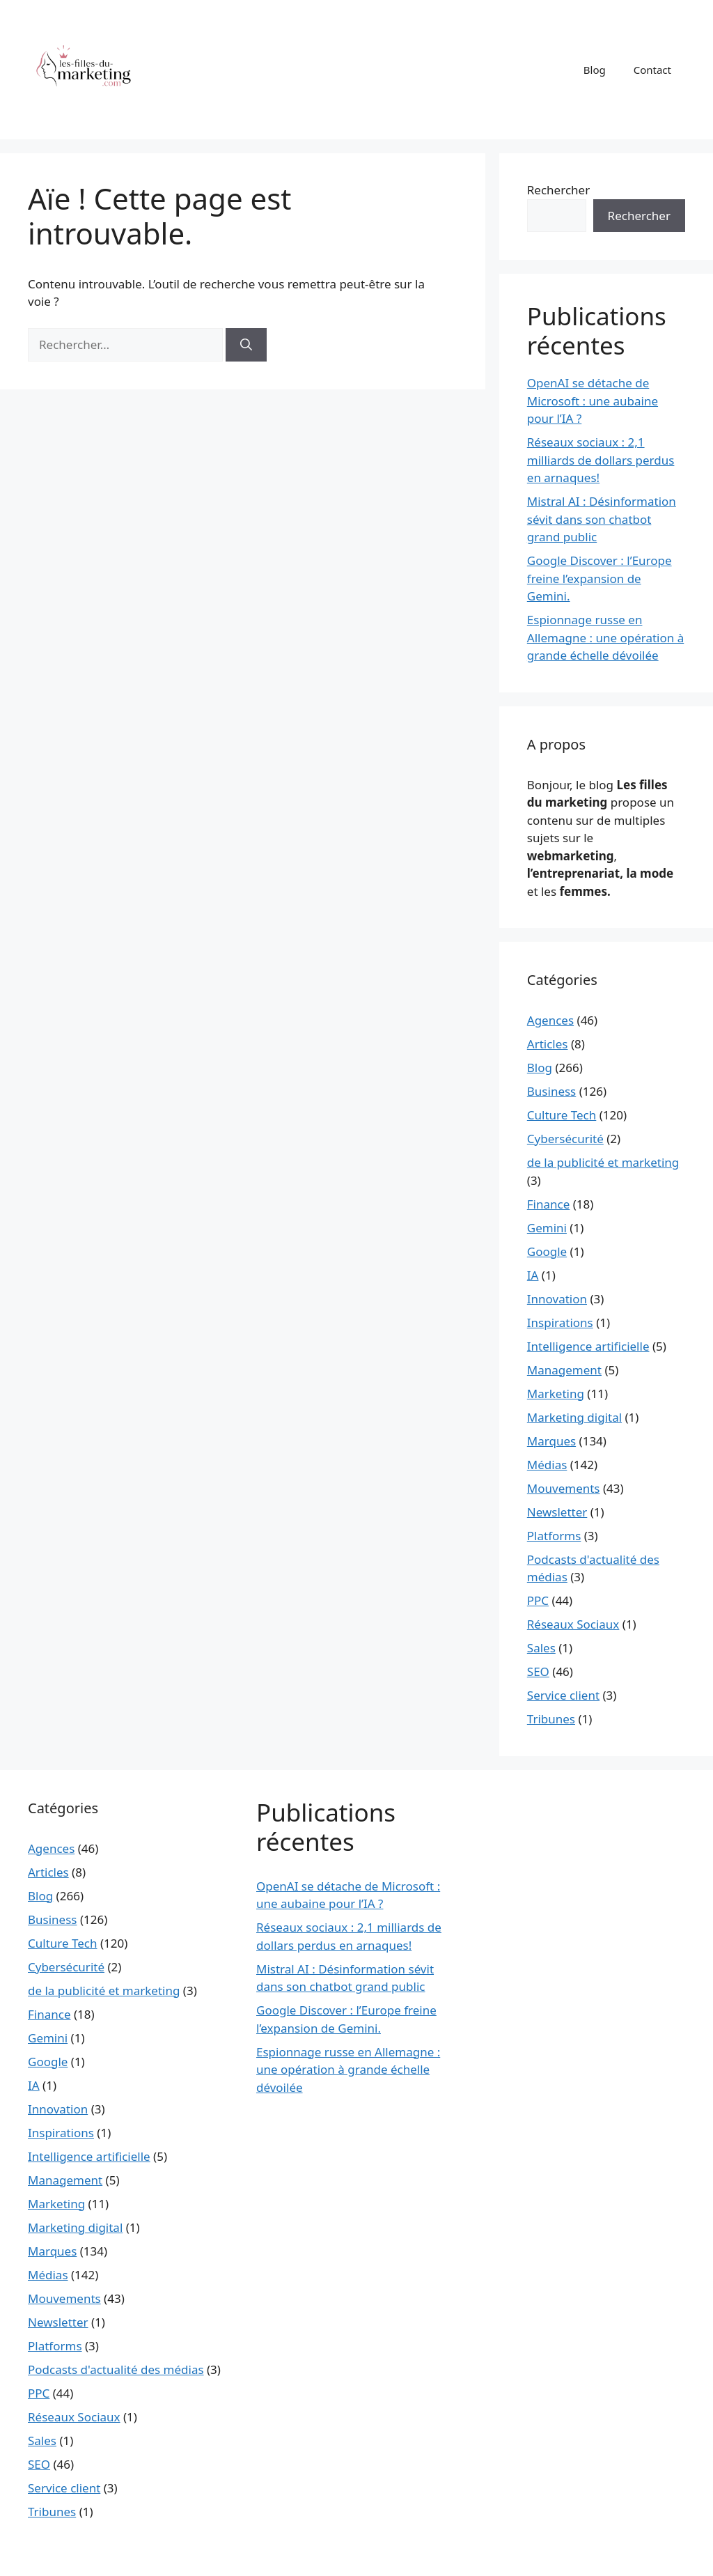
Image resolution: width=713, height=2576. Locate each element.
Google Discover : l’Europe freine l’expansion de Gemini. (599, 578)
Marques (551, 1441)
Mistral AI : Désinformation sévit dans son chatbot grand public (601, 519)
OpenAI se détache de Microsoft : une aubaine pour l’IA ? (592, 400)
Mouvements (563, 1488)
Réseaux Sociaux (573, 1624)
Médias (547, 1465)
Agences (550, 1020)
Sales (541, 1648)
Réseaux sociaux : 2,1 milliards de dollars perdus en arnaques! (601, 460)
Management (564, 1370)
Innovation (557, 1299)
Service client (563, 1695)
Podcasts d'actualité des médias (116, 2369)
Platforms (554, 1536)
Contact (652, 70)
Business (551, 1091)
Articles (547, 1044)
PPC (538, 1600)
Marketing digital (574, 1417)
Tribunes (551, 1719)
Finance (548, 1204)
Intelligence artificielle (588, 1346)
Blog (594, 70)
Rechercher (558, 190)
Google (547, 1251)
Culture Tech (561, 1115)
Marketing (555, 1394)
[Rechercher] (246, 345)
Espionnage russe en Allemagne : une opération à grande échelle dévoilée (605, 637)
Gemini (547, 1228)
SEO (538, 1671)
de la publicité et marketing (603, 1162)
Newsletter (557, 1512)
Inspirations (560, 1322)
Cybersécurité (565, 1139)
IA (533, 1275)
